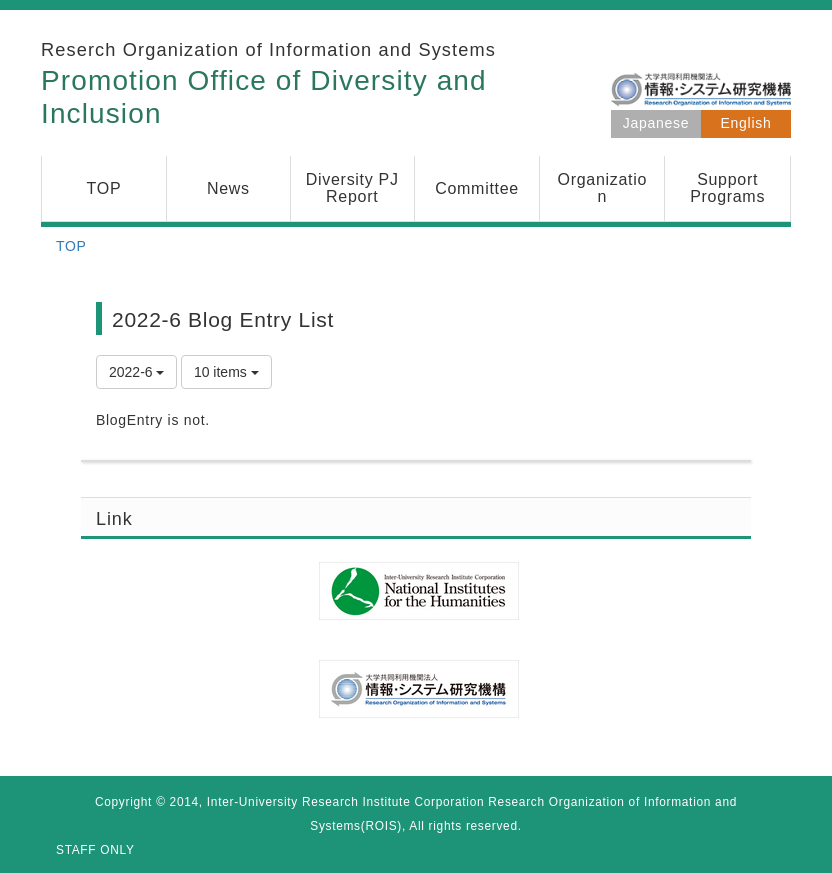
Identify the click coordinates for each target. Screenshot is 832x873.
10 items (226, 372)
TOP (71, 246)
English (746, 123)
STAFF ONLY (95, 850)
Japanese (656, 123)
